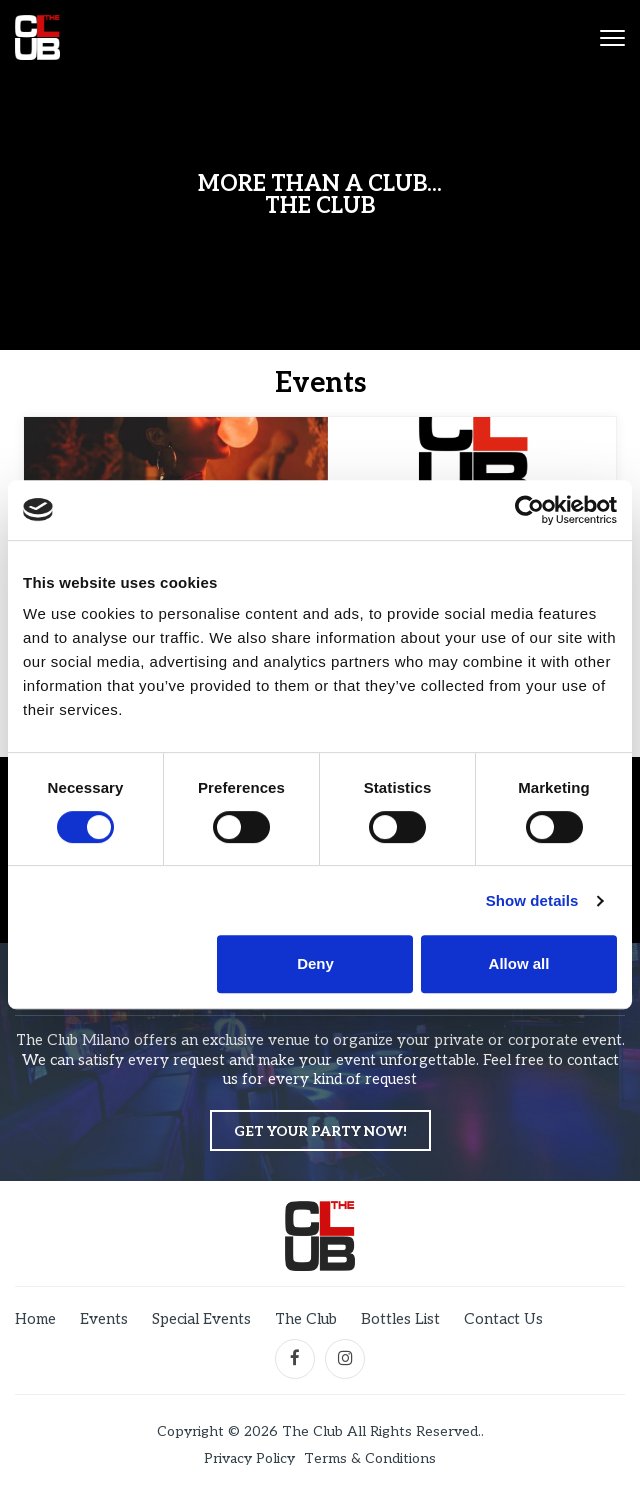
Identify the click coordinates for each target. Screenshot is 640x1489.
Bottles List (400, 1319)
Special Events (201, 1319)
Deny (315, 963)
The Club (306, 1319)
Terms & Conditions (370, 1459)
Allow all (519, 963)
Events (104, 1319)
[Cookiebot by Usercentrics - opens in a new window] (529, 510)
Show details (532, 900)
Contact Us (503, 1319)
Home (35, 1319)
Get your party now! (320, 1131)
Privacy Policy (249, 1459)
